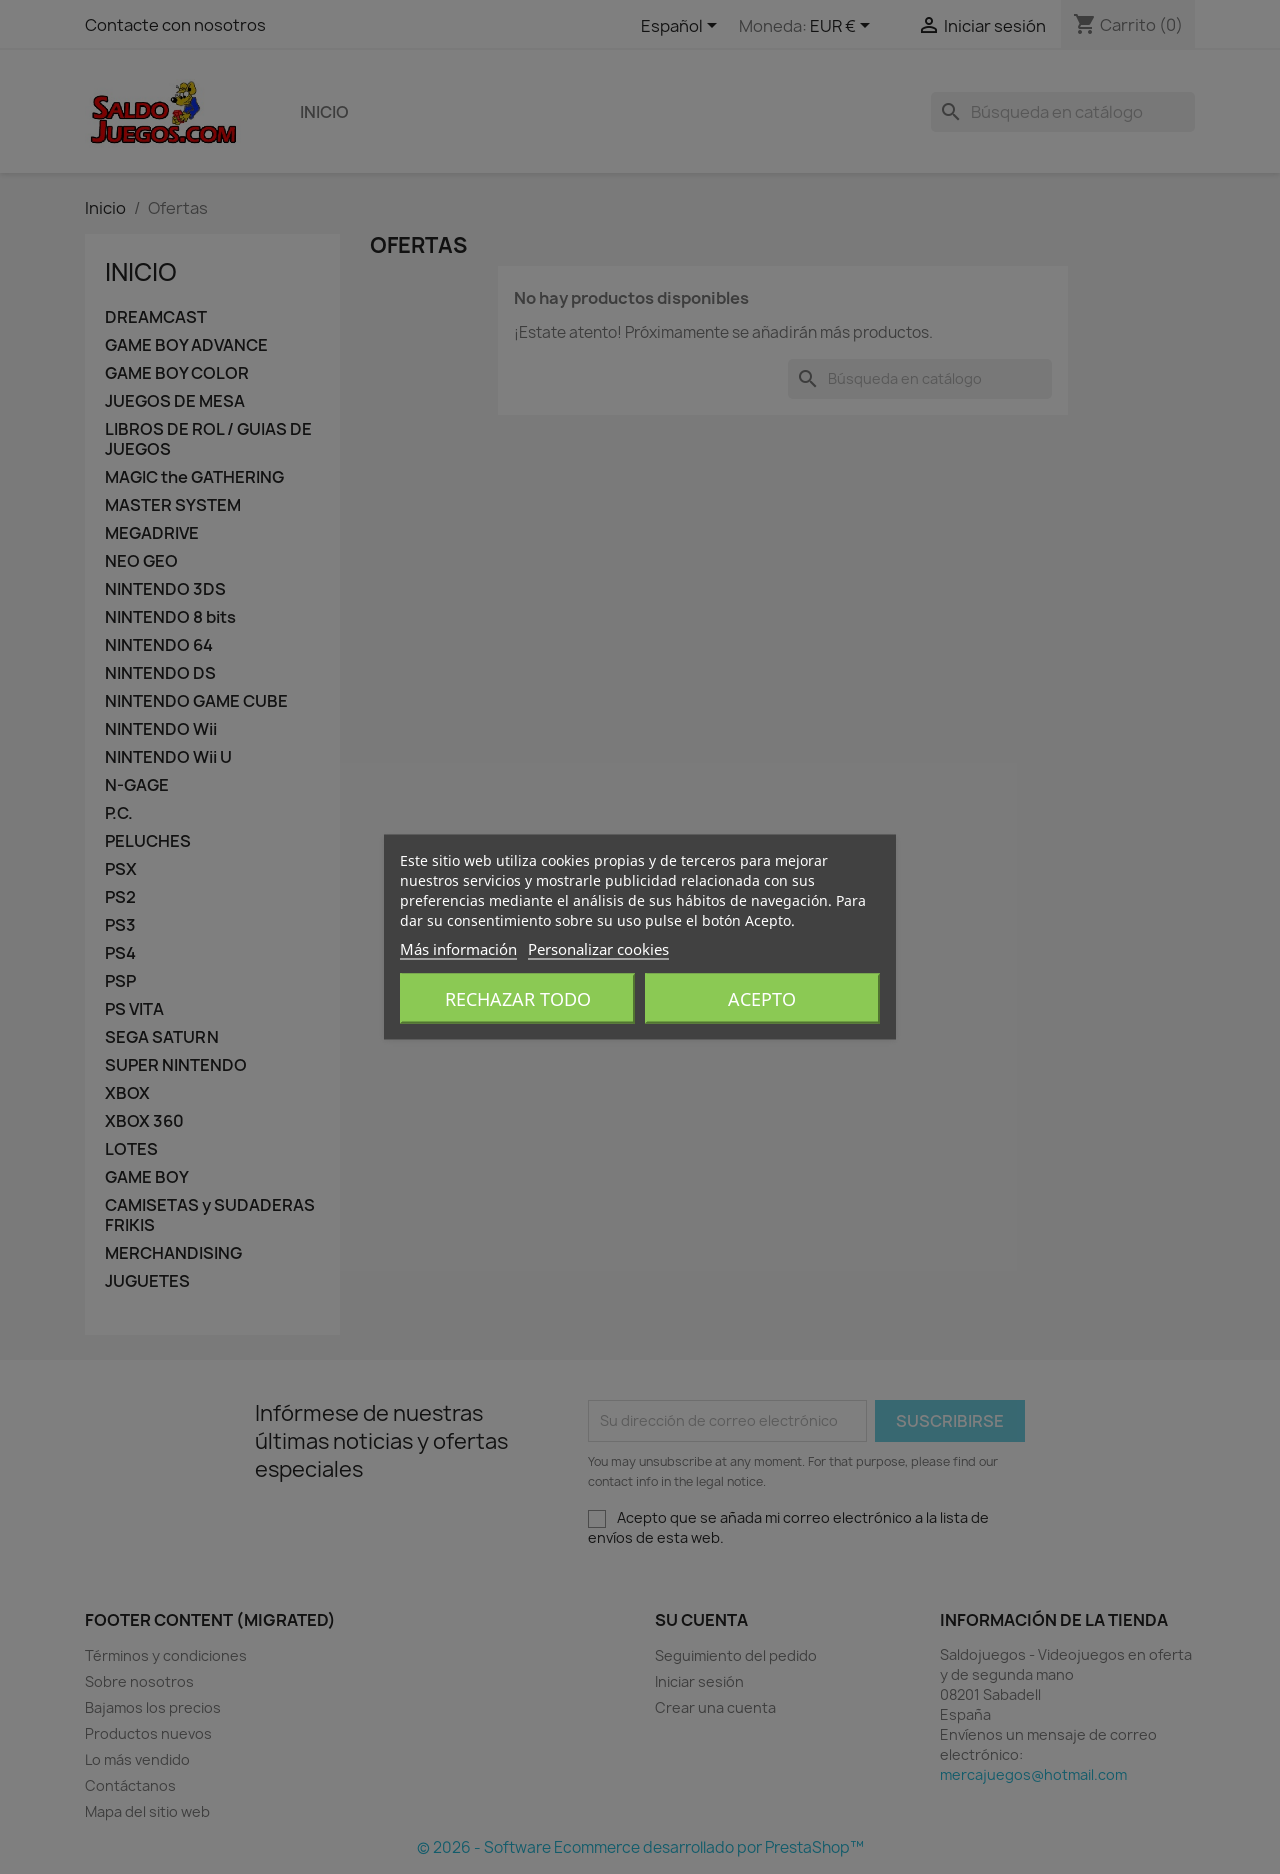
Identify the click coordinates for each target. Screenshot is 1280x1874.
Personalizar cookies (598, 949)
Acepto (762, 999)
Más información (458, 949)
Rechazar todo (518, 999)
